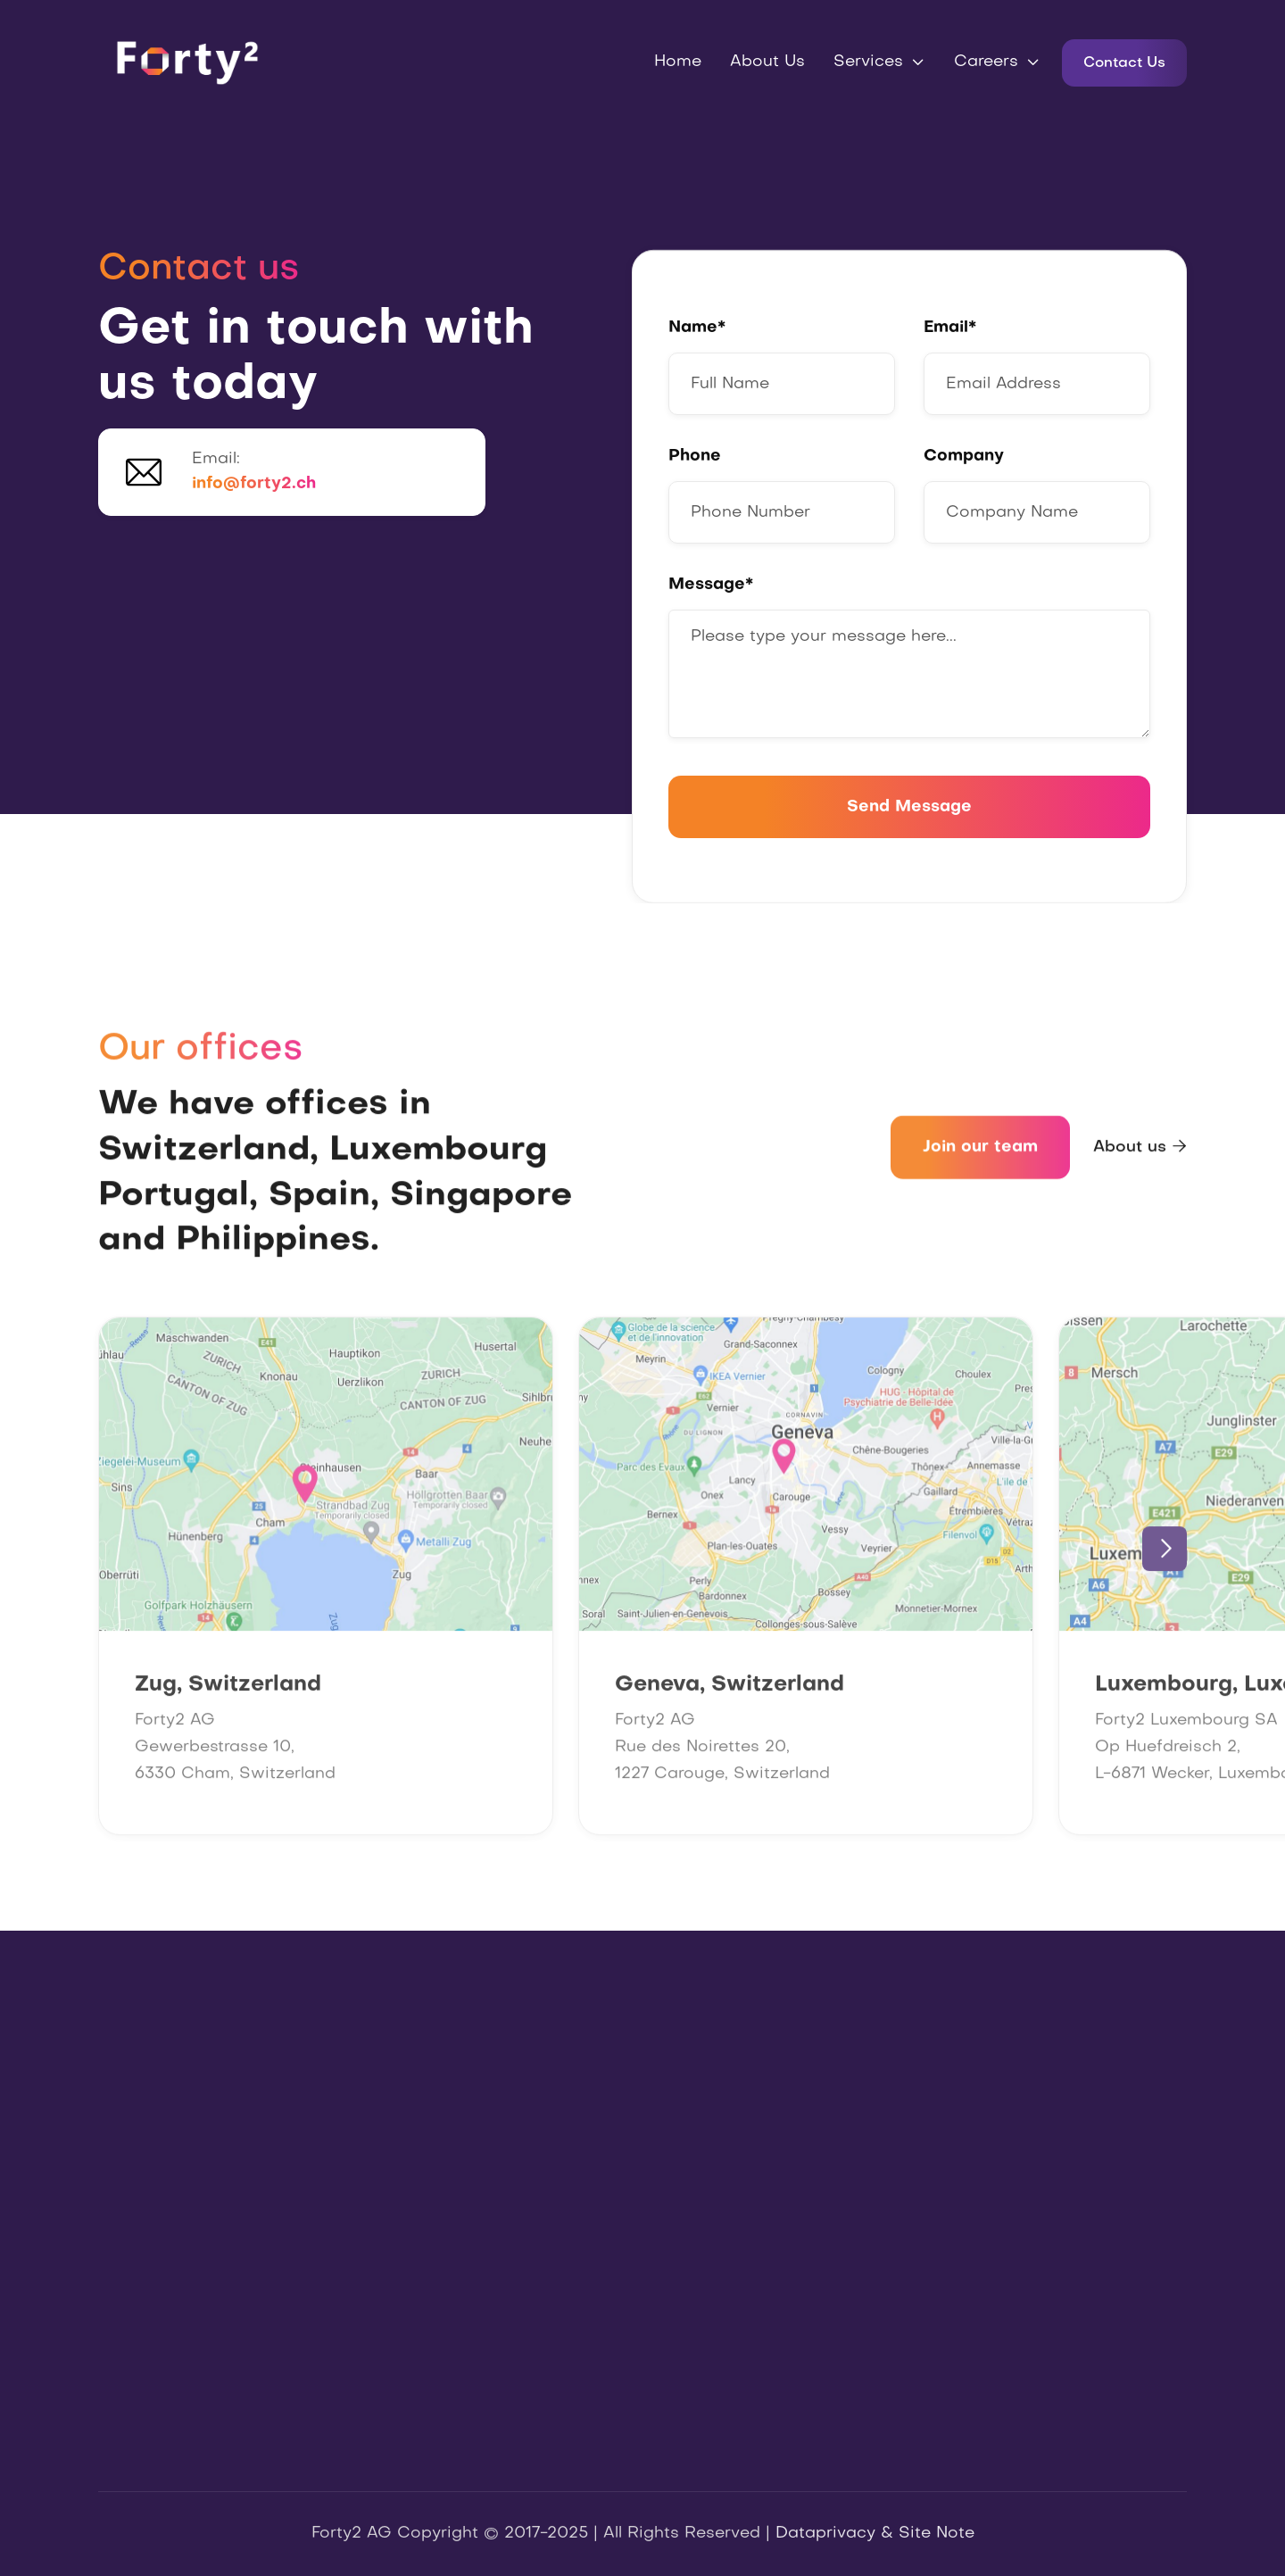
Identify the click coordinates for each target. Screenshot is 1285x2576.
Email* (950, 328)
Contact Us (1124, 63)
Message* (710, 585)
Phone (694, 456)
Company (964, 456)
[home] (187, 62)
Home (677, 62)
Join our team (980, 1154)
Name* (696, 328)
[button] (879, 62)
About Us (767, 62)
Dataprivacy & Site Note (874, 2535)
